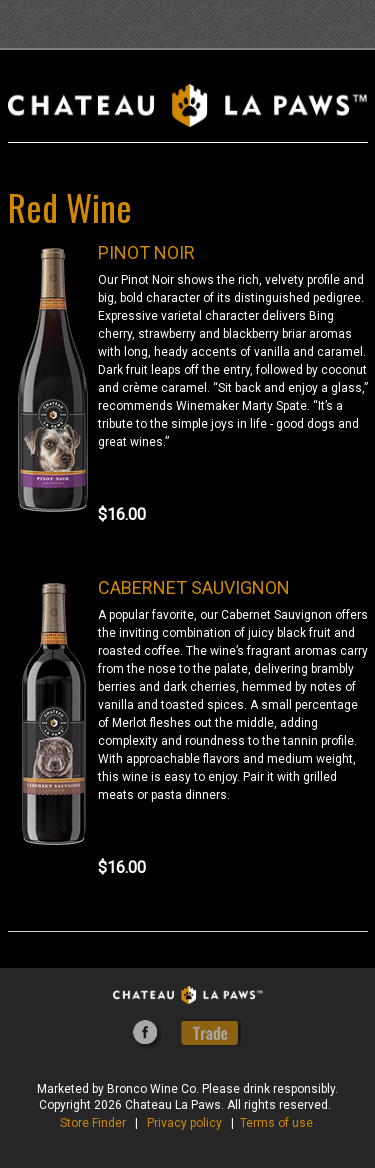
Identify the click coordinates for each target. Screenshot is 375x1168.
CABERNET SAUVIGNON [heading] (194, 587)
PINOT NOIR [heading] (146, 252)
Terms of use (276, 1123)
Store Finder (93, 1123)
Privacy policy (184, 1123)
